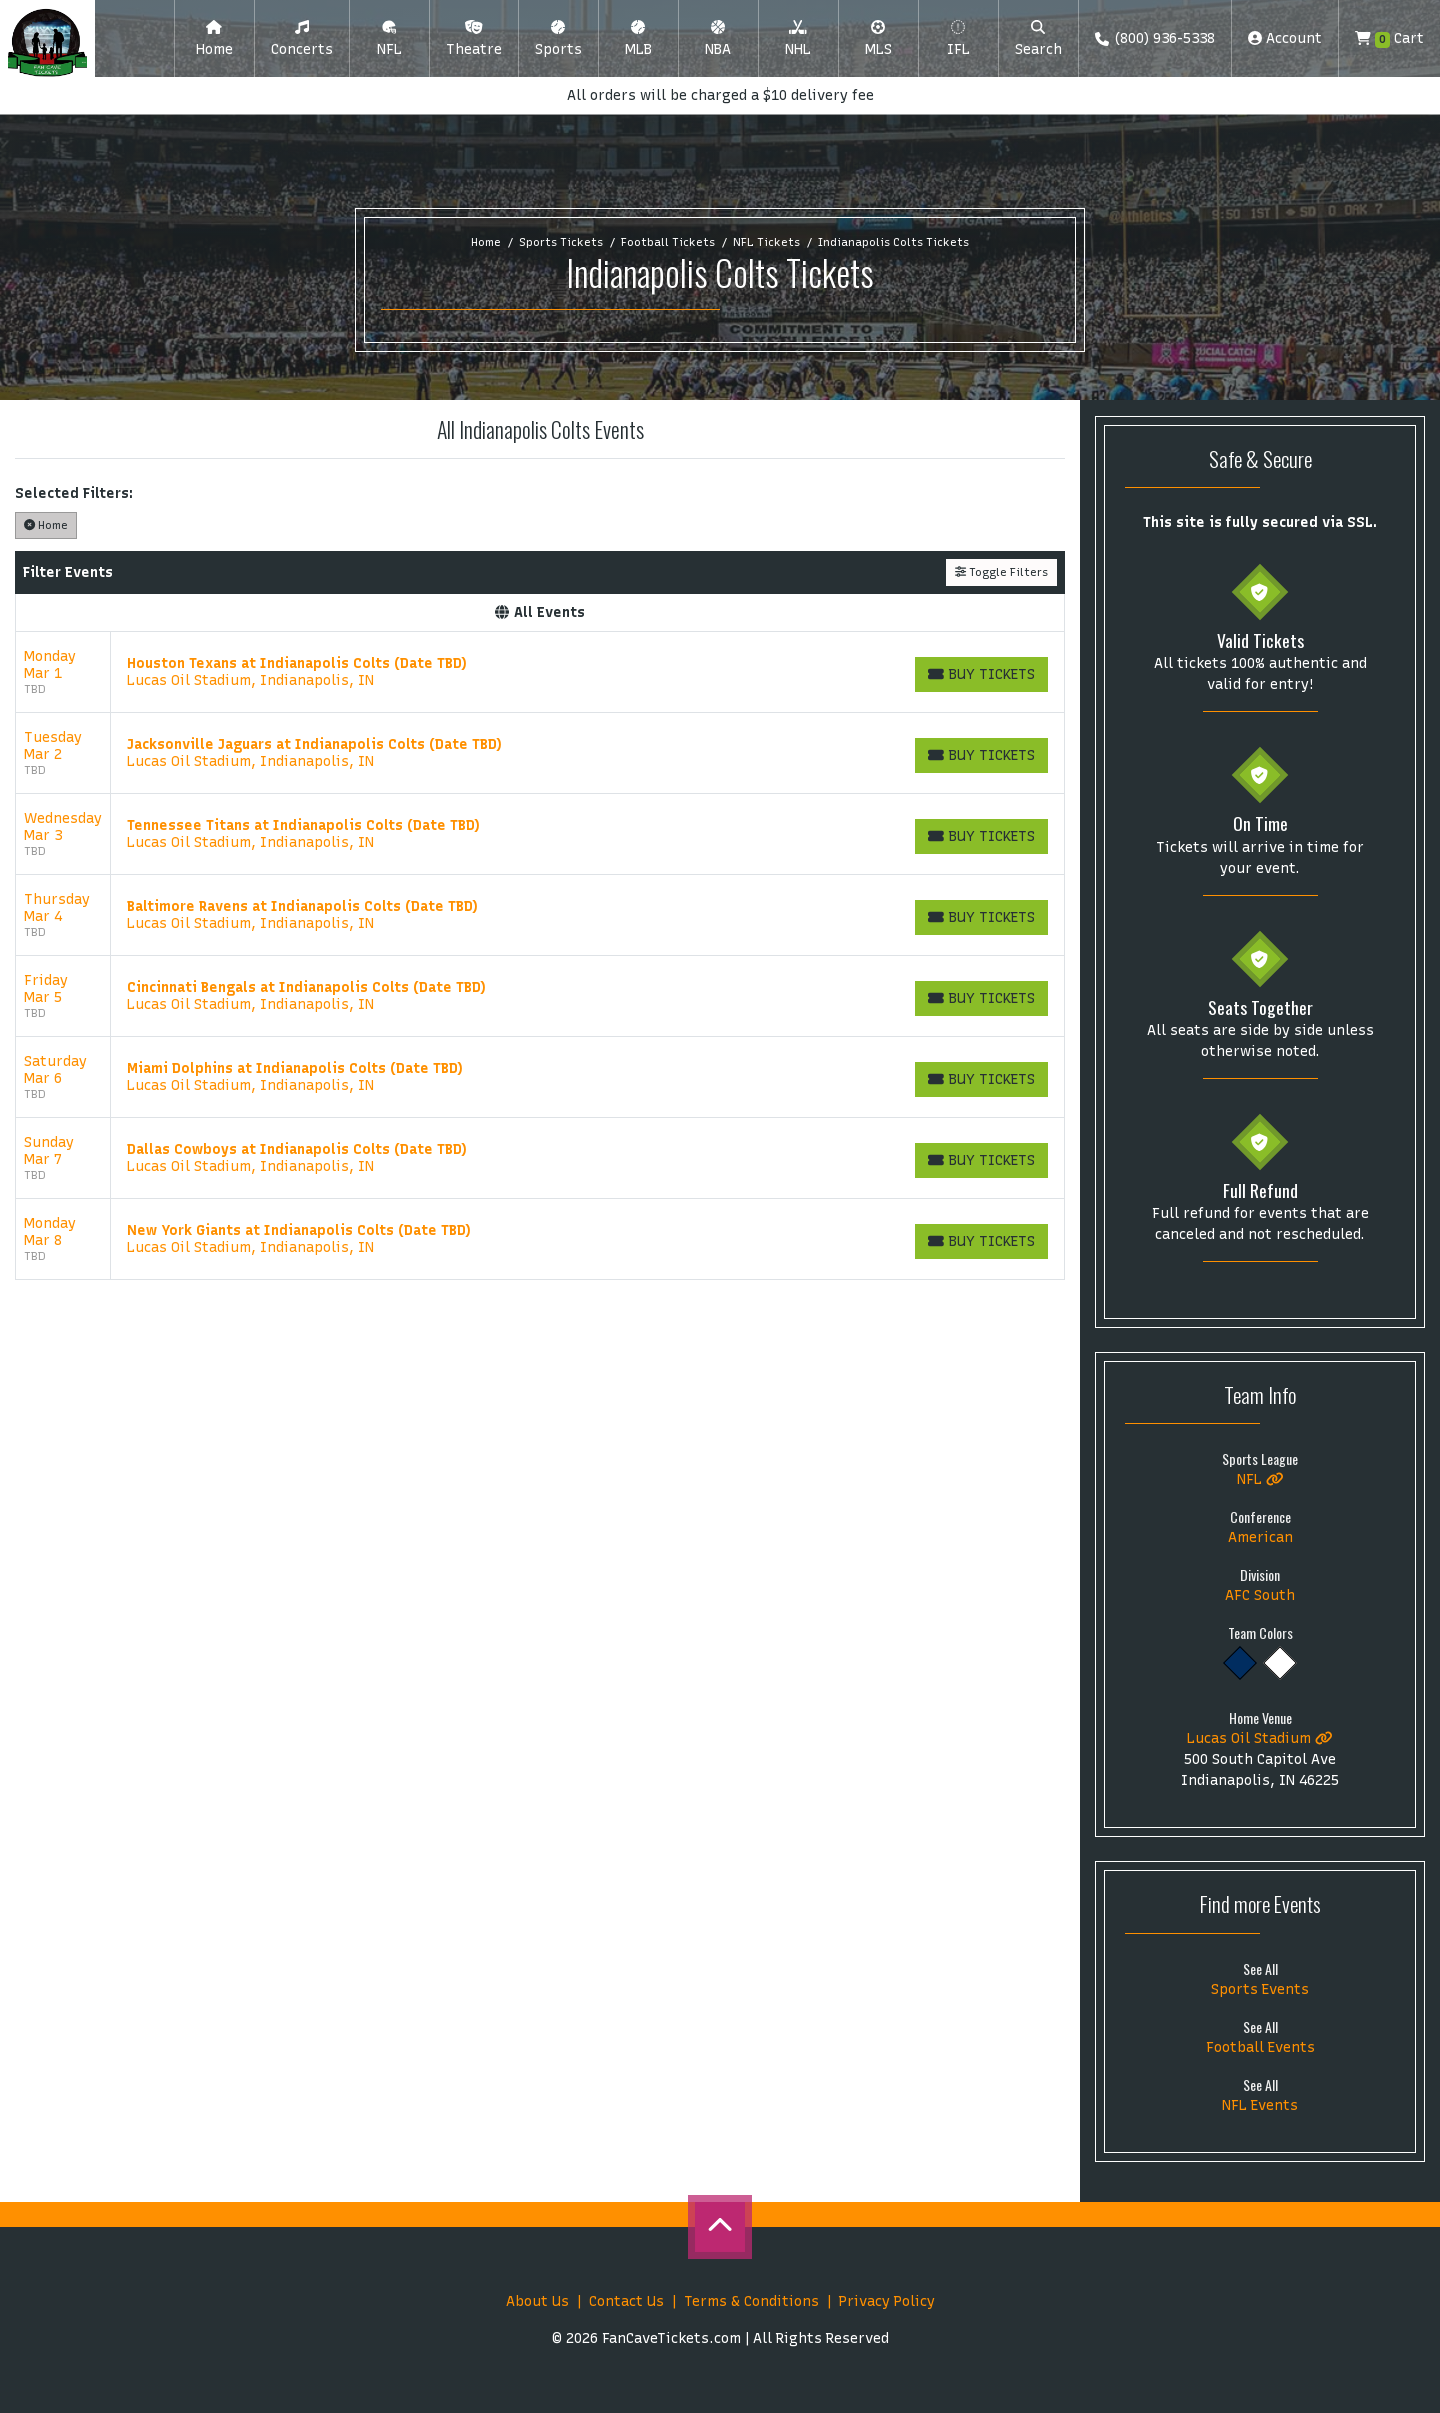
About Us (537, 2301)
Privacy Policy (887, 2301)
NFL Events (1260, 2105)
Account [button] (1285, 38)
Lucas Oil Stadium (1260, 1738)
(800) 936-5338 (1155, 38)
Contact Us (626, 2301)
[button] (302, 39)
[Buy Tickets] (981, 674)
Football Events (1260, 2047)
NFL (1260, 1479)
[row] (540, 672)
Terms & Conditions (751, 2301)
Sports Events (1260, 1989)
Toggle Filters (1001, 572)
